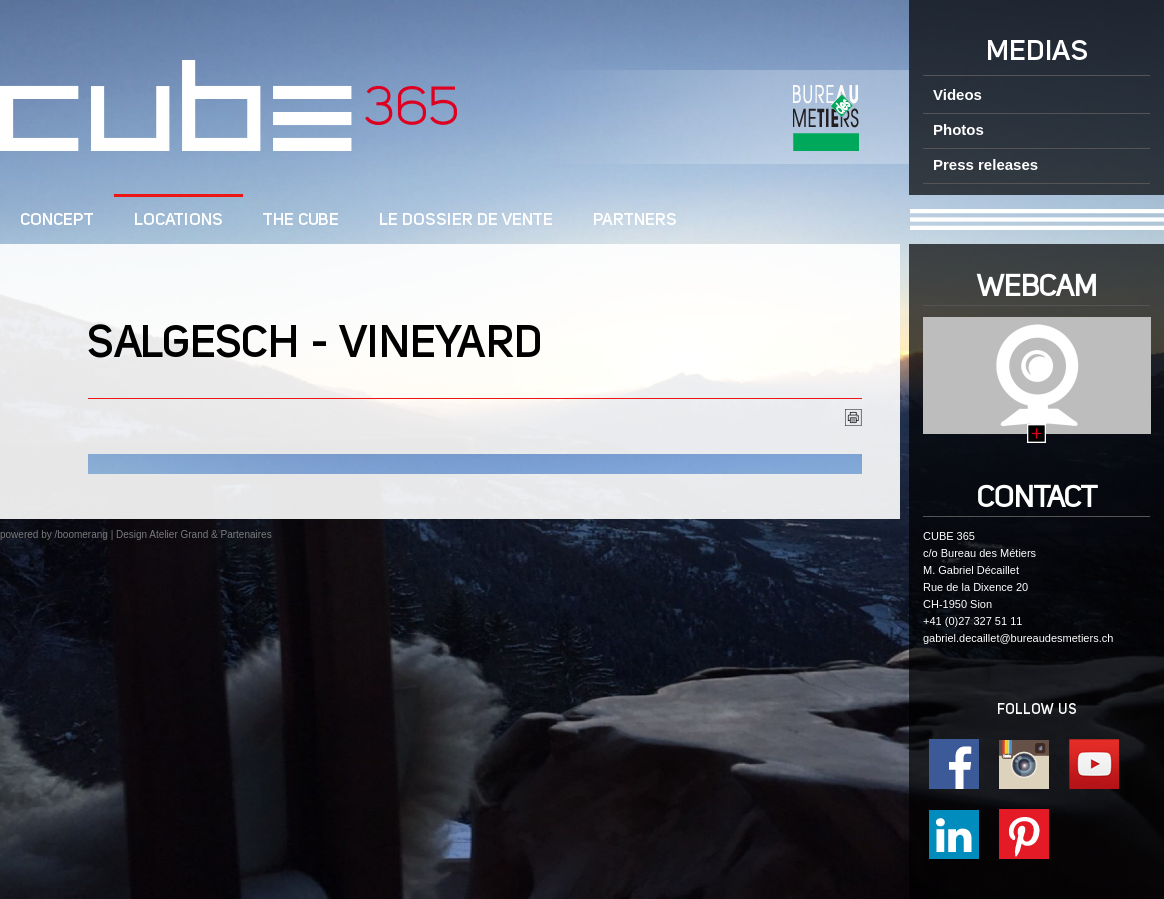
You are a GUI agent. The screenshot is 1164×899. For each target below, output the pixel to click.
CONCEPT (57, 220)
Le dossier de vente (466, 220)
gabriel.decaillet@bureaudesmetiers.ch (1018, 638)
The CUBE (301, 220)
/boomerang (80, 534)
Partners (635, 220)
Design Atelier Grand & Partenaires (194, 534)
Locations (178, 220)
